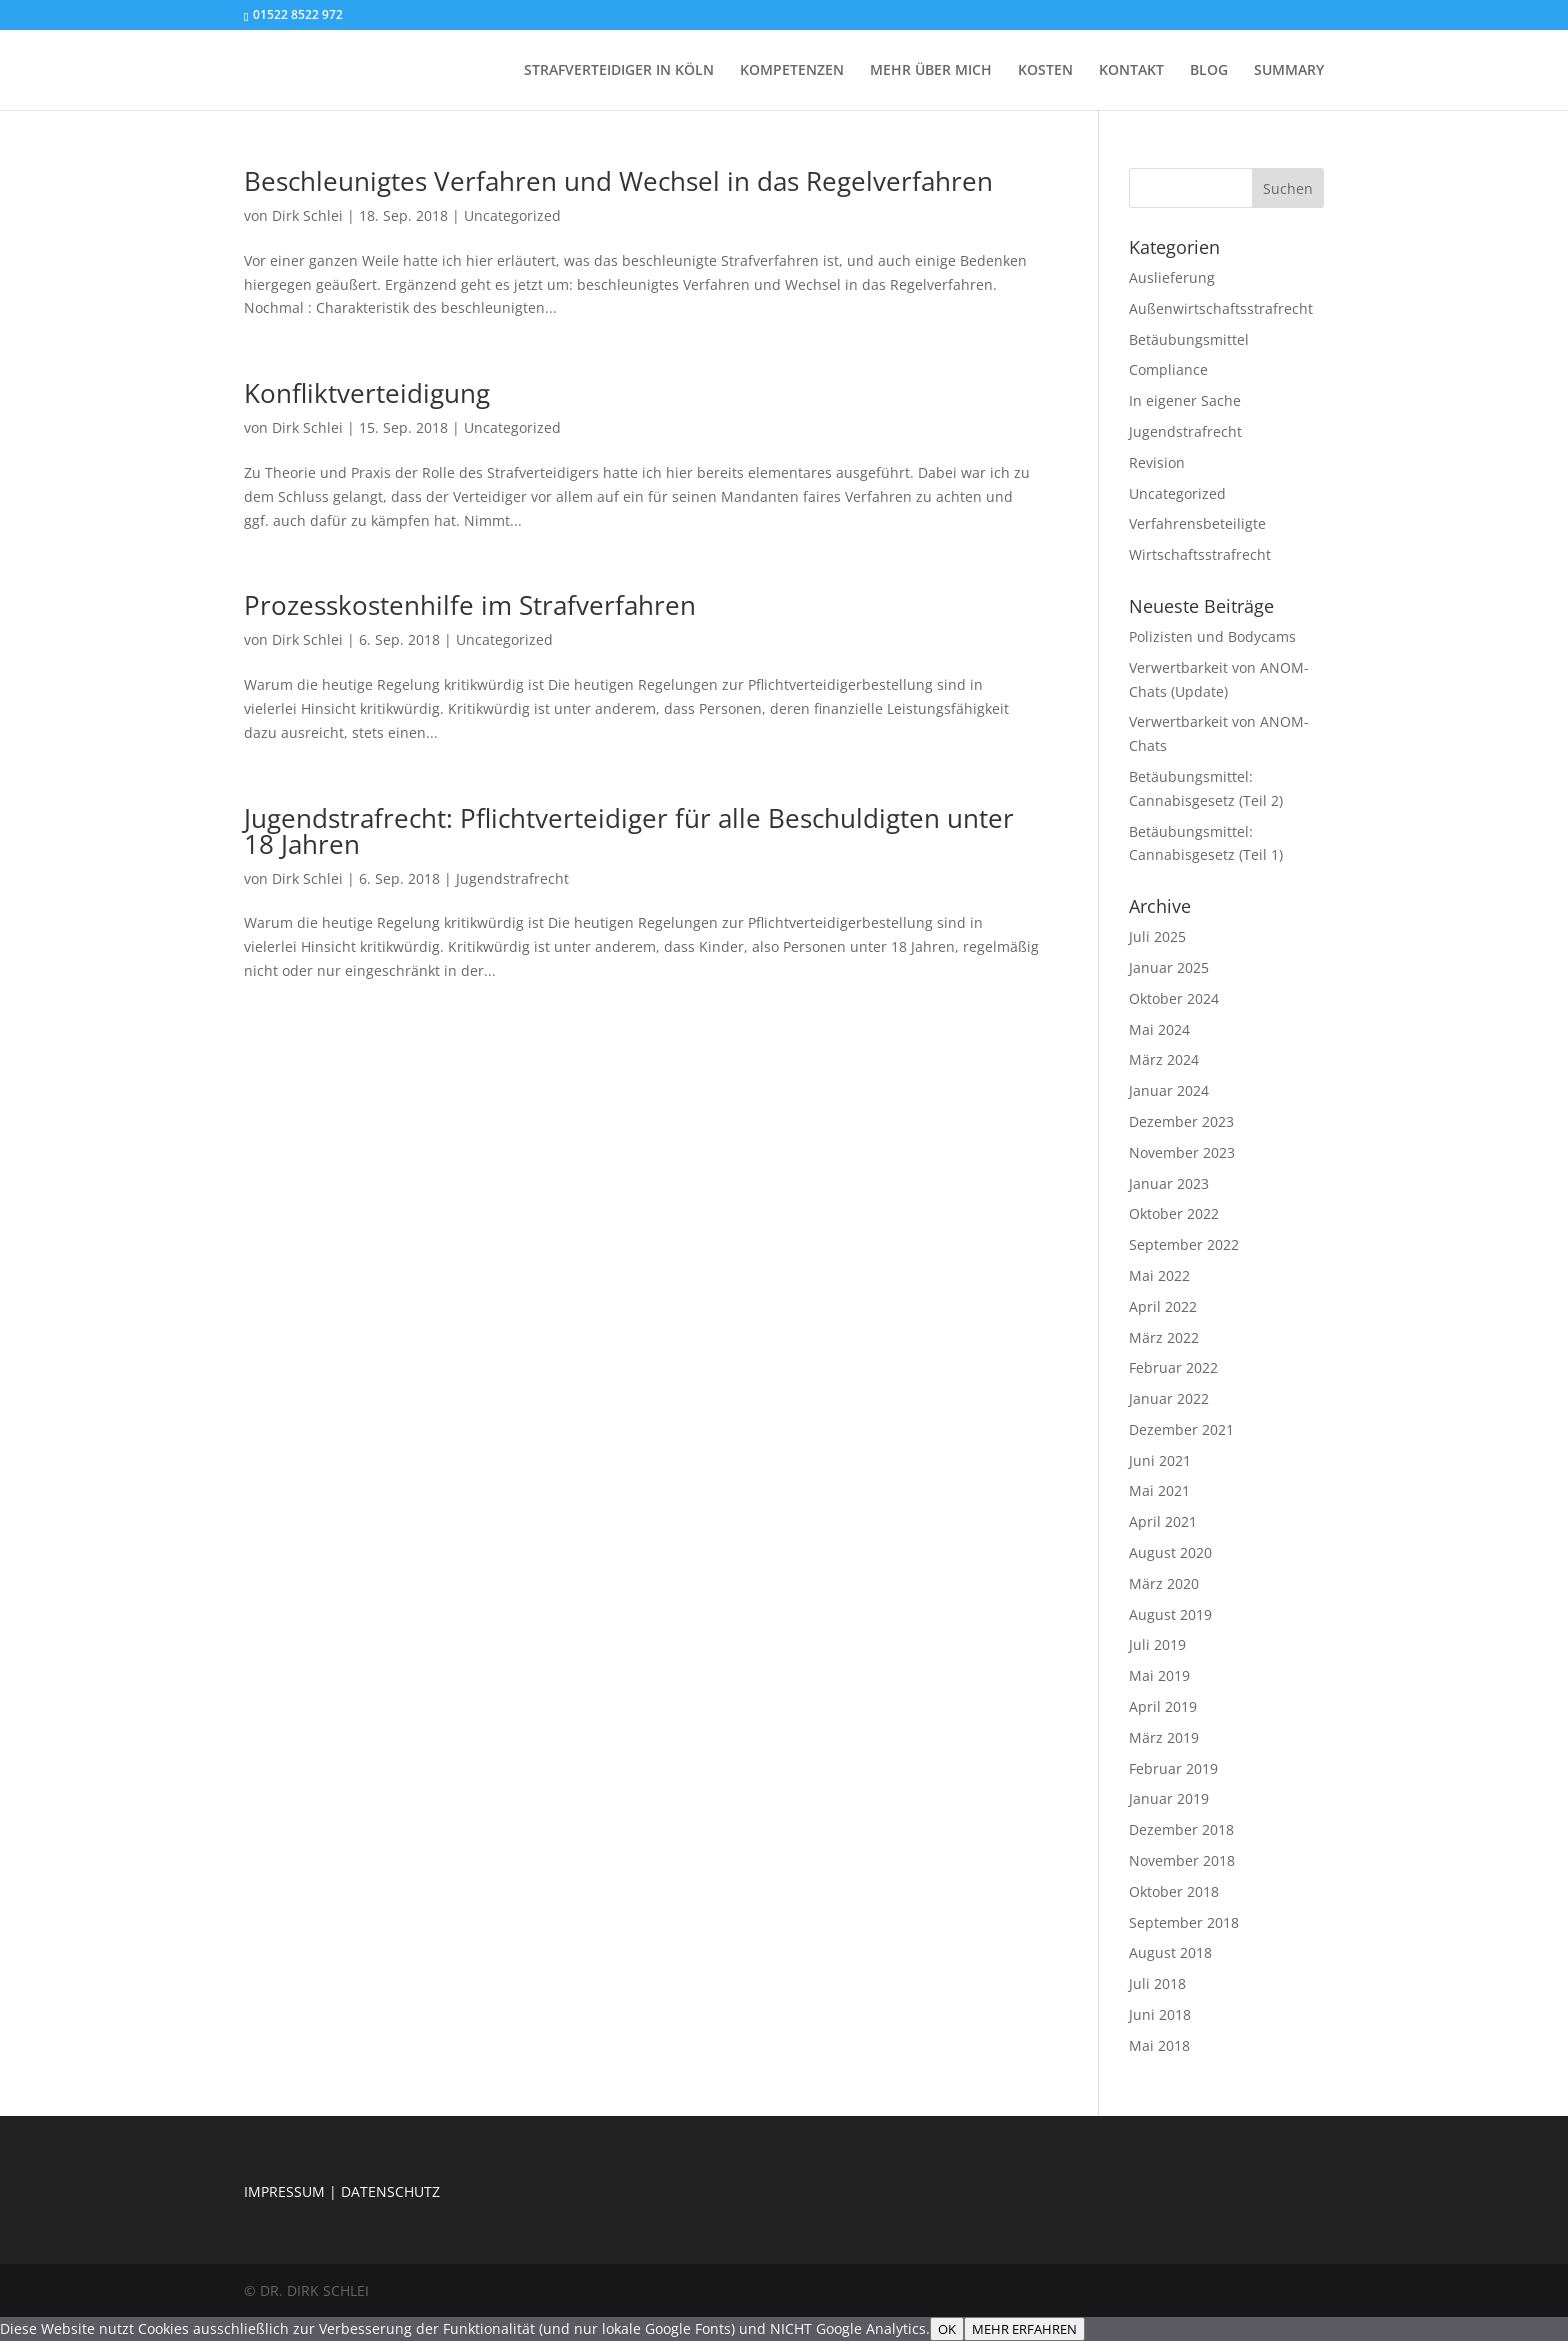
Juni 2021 (1160, 1460)
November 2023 (1182, 1152)
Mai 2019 (1159, 1675)
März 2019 (1164, 1737)
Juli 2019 (1157, 1644)
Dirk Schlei (307, 215)
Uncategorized (512, 215)
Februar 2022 (1173, 1367)
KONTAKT (1131, 71)
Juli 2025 (1157, 936)
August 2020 (1170, 1552)
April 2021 (1163, 1521)
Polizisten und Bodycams (1212, 636)
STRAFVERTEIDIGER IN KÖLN (619, 71)
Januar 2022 (1169, 1398)
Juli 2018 (1157, 1983)
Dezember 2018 (1181, 1829)
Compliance (1168, 369)
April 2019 (1163, 1706)
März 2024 (1164, 1059)
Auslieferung (1172, 277)
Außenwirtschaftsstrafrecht (1221, 308)
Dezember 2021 (1181, 1429)
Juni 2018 (1160, 2014)
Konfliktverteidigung (367, 393)
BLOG (1209, 71)
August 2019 (1170, 1614)
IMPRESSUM (284, 2191)
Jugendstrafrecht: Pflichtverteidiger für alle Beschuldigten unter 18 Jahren (629, 831)
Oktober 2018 (1174, 1891)
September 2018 (1184, 1922)
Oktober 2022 (1174, 1213)
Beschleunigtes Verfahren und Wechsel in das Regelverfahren (618, 181)
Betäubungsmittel (1189, 339)
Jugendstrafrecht (512, 878)
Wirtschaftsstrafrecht (1200, 554)
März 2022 (1164, 1337)
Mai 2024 (1159, 1029)
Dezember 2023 (1181, 1121)
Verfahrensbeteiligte (1197, 523)
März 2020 (1164, 1583)
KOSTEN (1045, 71)
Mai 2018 (1159, 2045)
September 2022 (1184, 1244)
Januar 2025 (1169, 967)
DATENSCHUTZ (390, 2191)
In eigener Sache (1185, 400)
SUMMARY (1289, 71)
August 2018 (1170, 1952)
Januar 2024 (1169, 1090)
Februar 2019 (1173, 1768)
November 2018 (1182, 1860)
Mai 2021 (1159, 1490)
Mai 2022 (1159, 1275)
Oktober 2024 (1174, 998)
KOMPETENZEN (792, 71)
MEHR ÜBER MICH (931, 71)
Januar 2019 (1169, 1798)
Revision (1157, 462)
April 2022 (1163, 1306)
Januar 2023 (1169, 1183)
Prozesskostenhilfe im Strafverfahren (470, 605)
